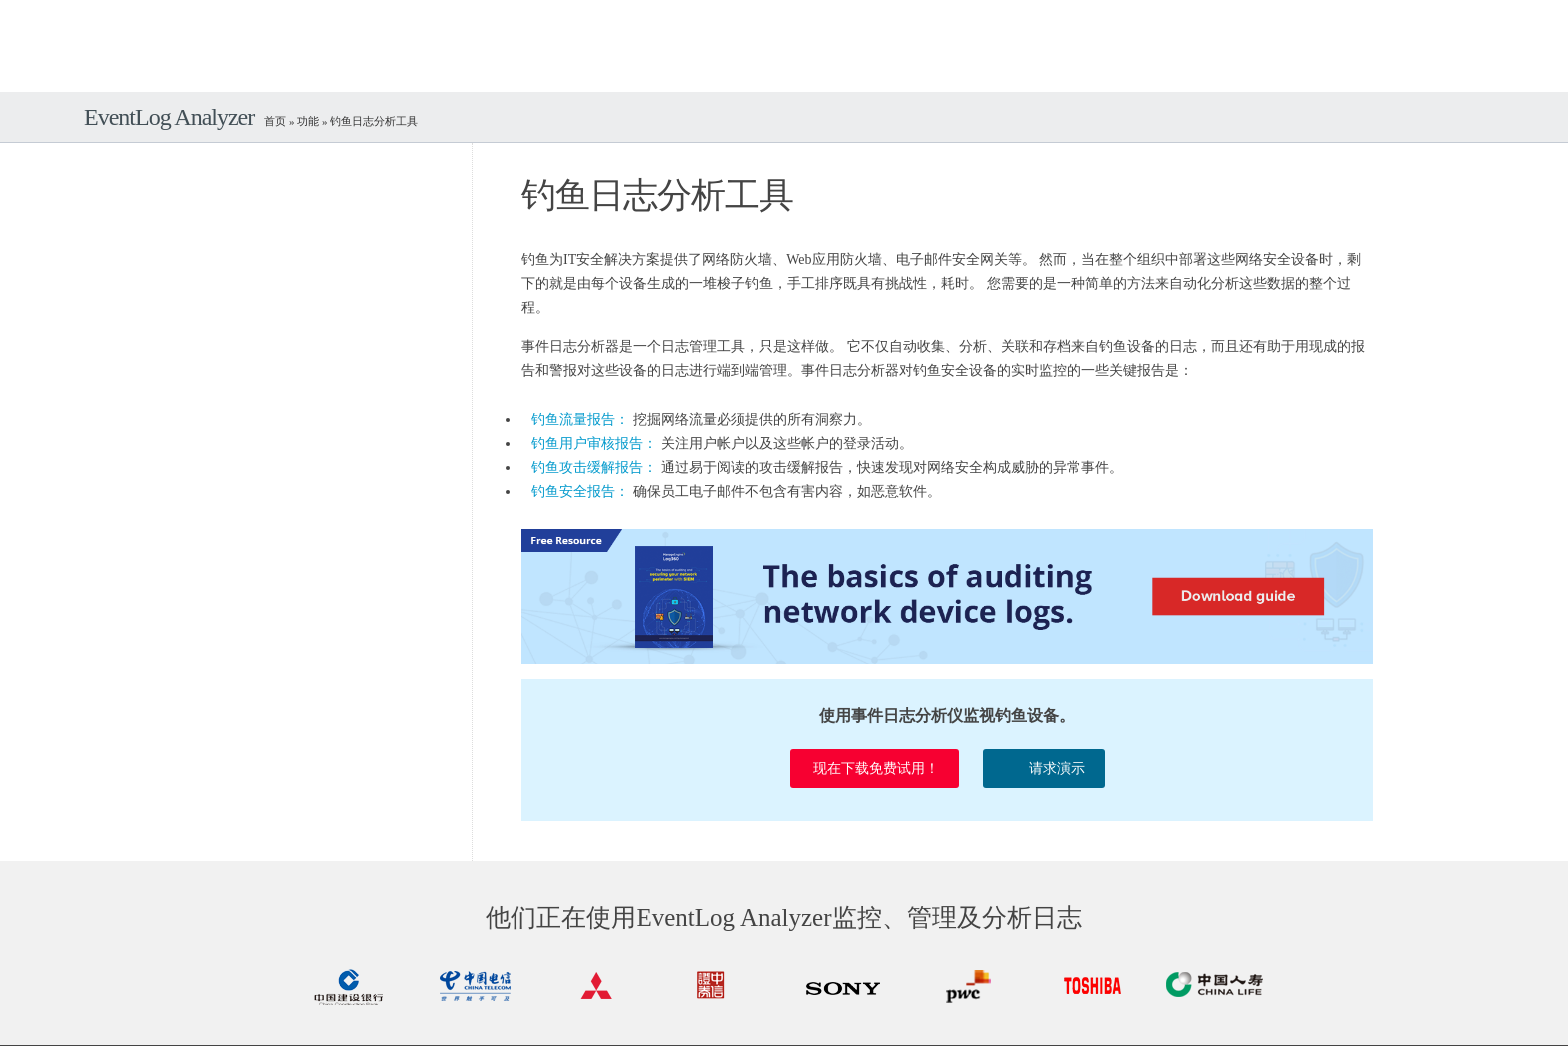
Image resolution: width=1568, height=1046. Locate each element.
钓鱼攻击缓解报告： (594, 467)
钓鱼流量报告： (580, 419)
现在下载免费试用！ (875, 768)
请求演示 (1044, 765)
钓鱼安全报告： (580, 491)
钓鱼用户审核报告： (594, 443)
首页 (275, 121)
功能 (308, 121)
